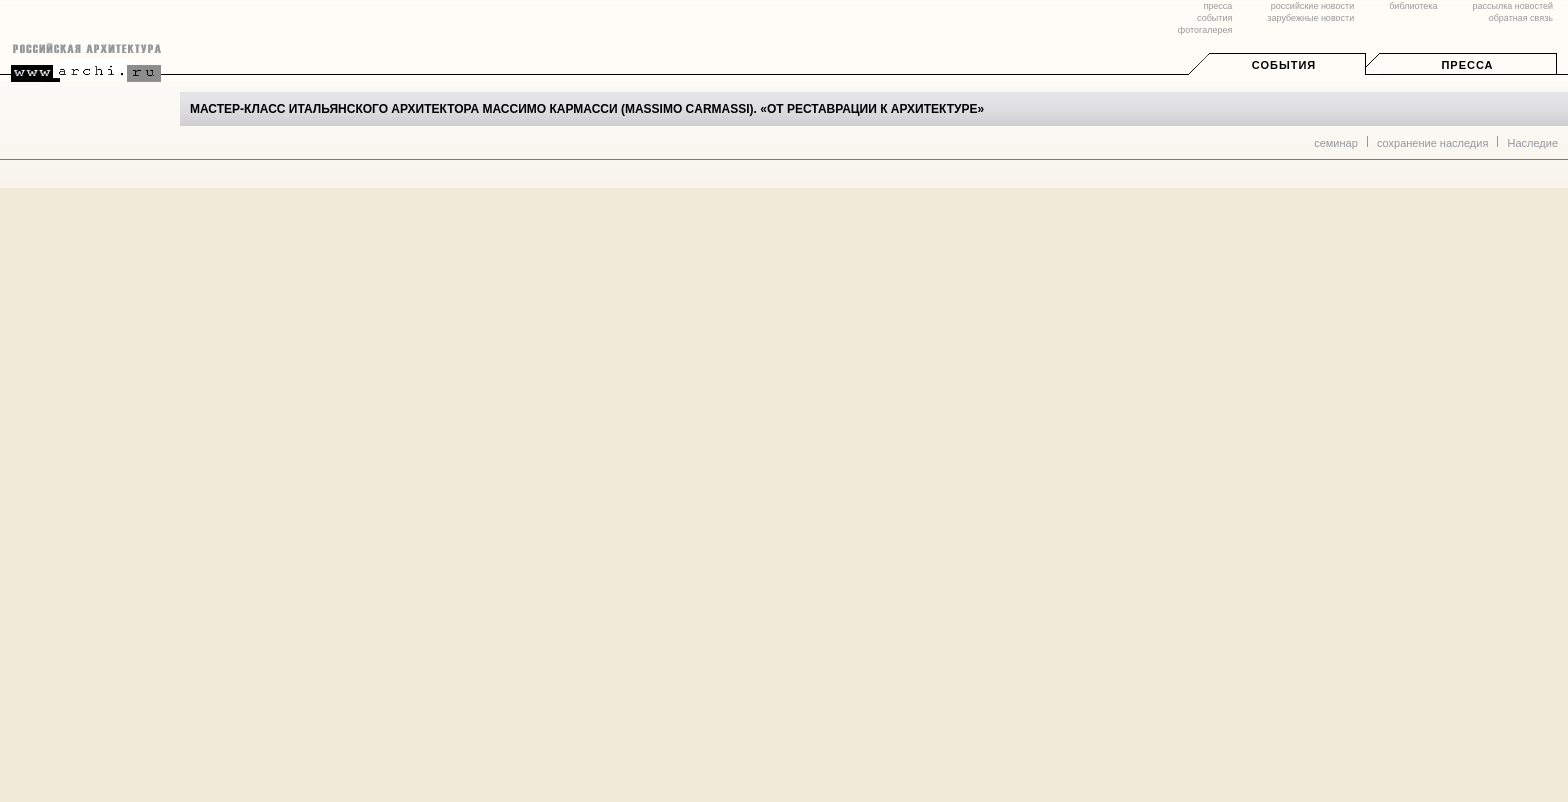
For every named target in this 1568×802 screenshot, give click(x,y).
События (1284, 65)
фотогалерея (1205, 30)
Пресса (1467, 65)
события (1214, 18)
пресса (1217, 6)
